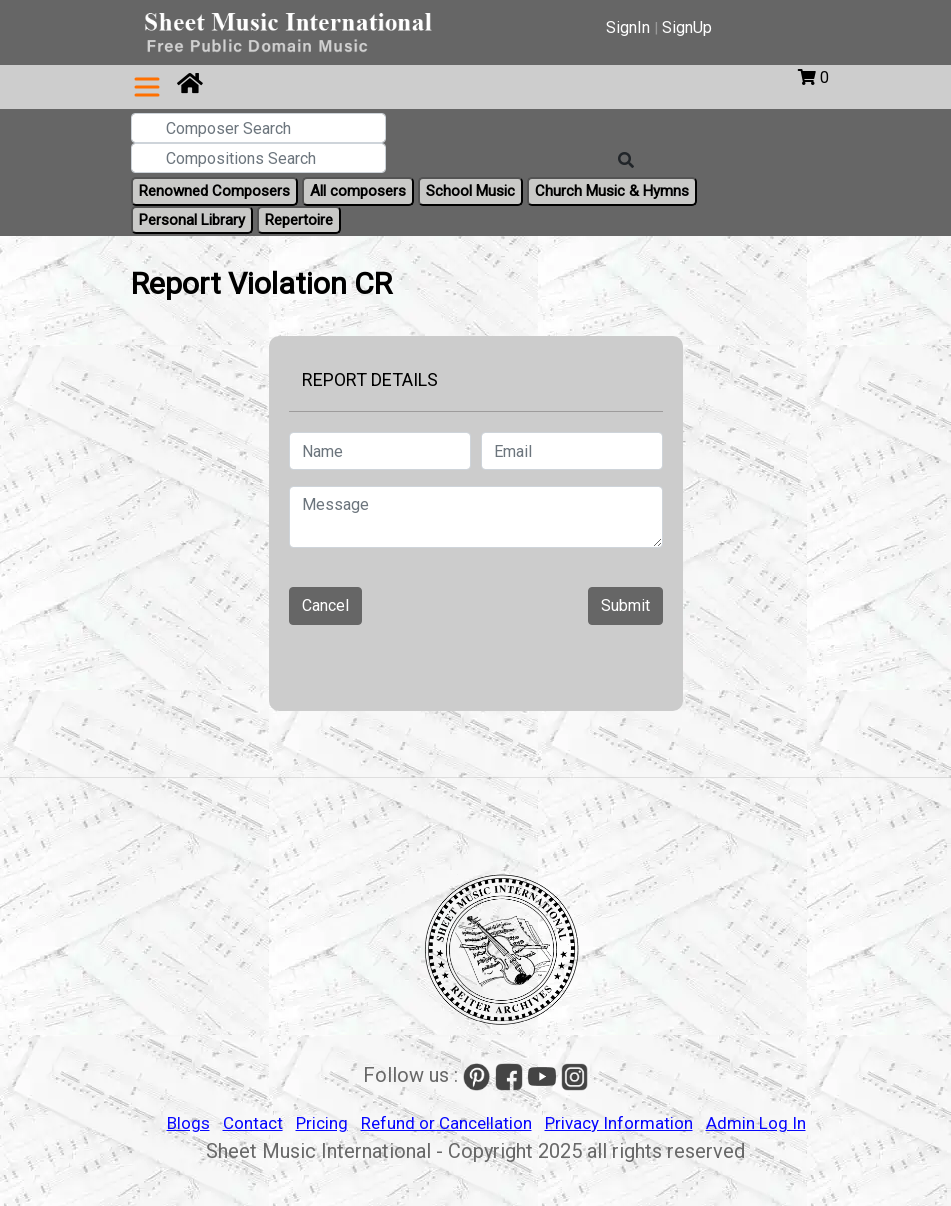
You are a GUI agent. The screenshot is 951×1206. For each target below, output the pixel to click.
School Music (470, 191)
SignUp (687, 27)
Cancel (325, 605)
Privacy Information (619, 1123)
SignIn (628, 27)
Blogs (188, 1123)
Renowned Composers (214, 191)
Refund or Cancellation (446, 1123)
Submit (625, 605)
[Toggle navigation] (147, 87)
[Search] (626, 161)
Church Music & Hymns (612, 191)
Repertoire (299, 220)
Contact (253, 1123)
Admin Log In (756, 1123)
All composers (358, 191)
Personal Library (192, 220)
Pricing (322, 1123)
